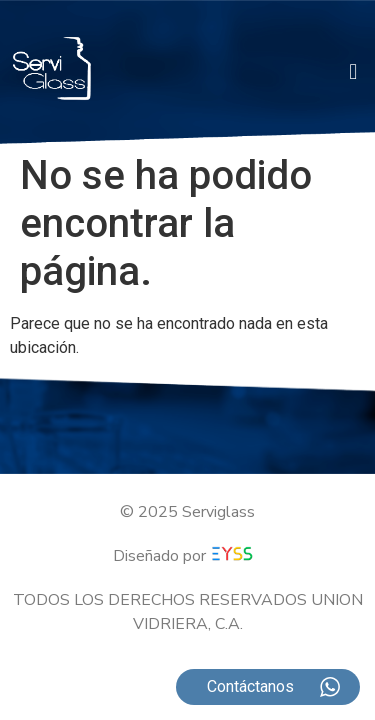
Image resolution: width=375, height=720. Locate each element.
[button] (353, 71)
